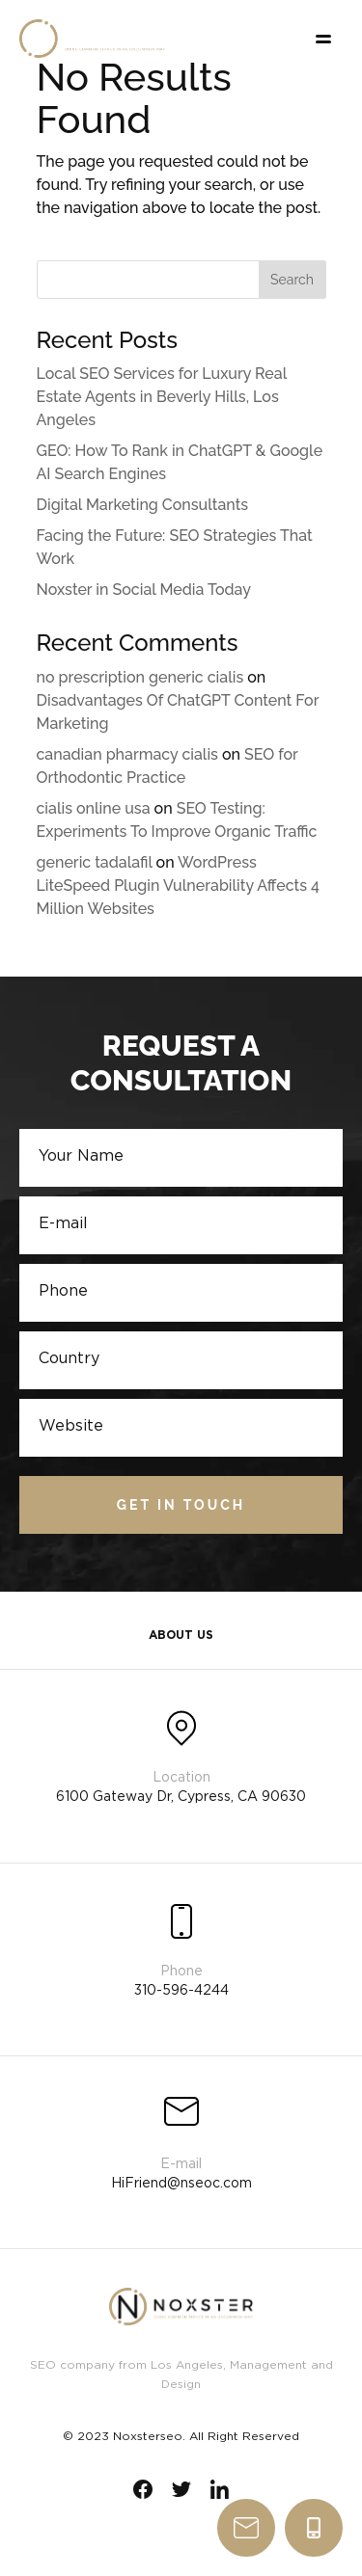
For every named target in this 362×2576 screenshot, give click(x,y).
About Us (181, 1635)
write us (246, 2528)
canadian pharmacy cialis (127, 754)
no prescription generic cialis (140, 677)
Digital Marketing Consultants (143, 505)
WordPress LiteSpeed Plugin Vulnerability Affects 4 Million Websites (178, 885)
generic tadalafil (95, 862)
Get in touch (181, 1505)
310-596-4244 (314, 2528)
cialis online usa (94, 808)
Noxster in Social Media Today (144, 589)
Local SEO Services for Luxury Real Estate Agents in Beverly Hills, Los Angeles (162, 396)
